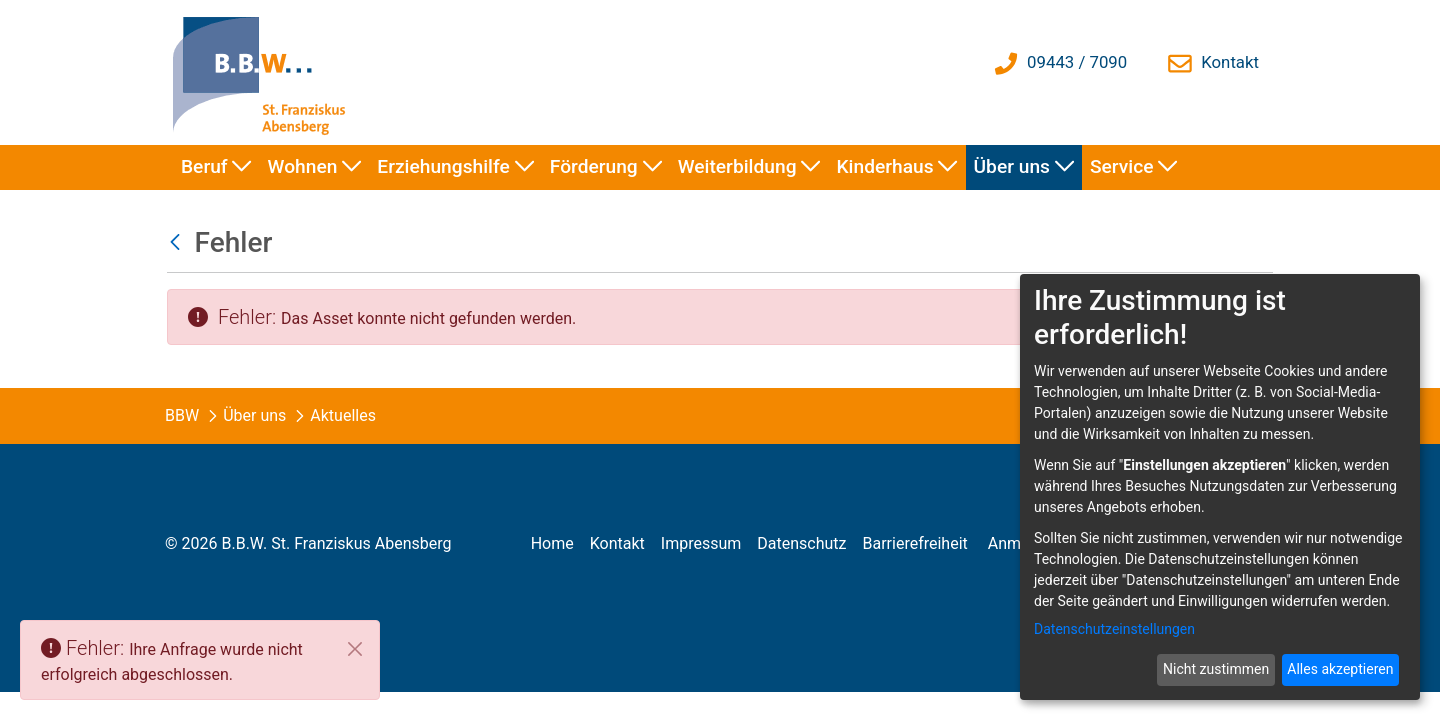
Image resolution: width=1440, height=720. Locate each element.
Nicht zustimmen (1216, 669)
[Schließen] (355, 649)
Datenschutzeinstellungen (1114, 629)
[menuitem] (216, 167)
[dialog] (1220, 487)
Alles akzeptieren (1340, 669)
